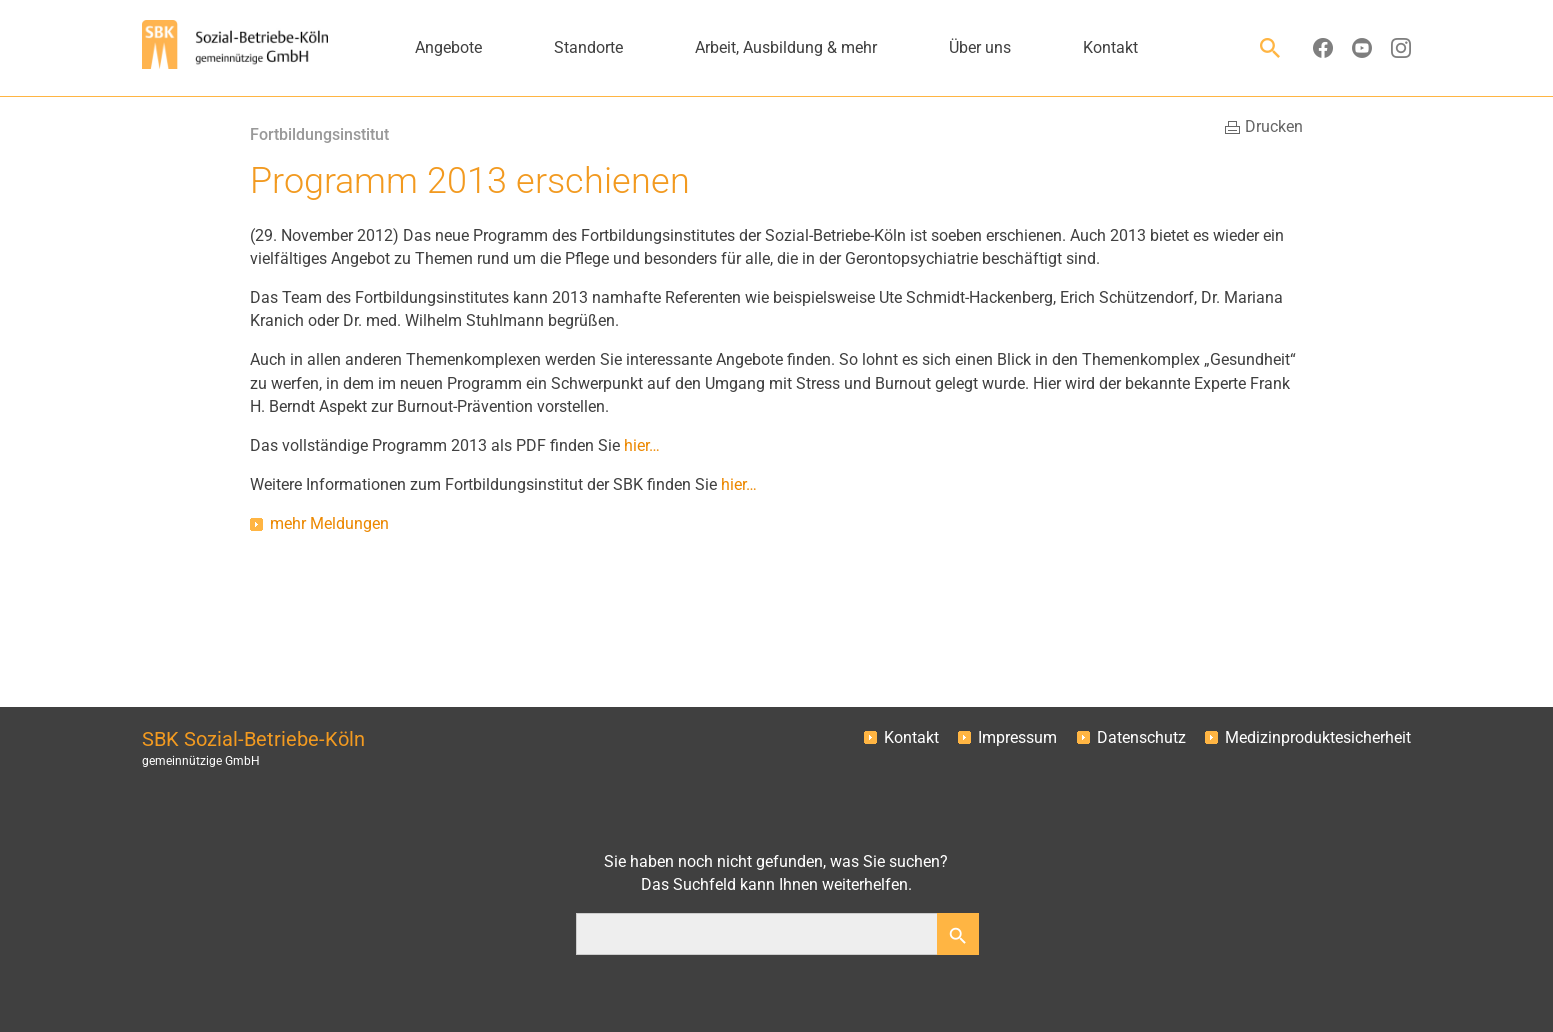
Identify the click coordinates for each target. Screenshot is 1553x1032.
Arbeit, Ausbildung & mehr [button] (786, 48)
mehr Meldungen (329, 524)
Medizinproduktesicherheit (1318, 738)
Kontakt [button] (1110, 48)
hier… (642, 446)
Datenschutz (1141, 738)
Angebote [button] (448, 48)
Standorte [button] (588, 48)
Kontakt (911, 738)
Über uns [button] (980, 48)
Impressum (1017, 738)
